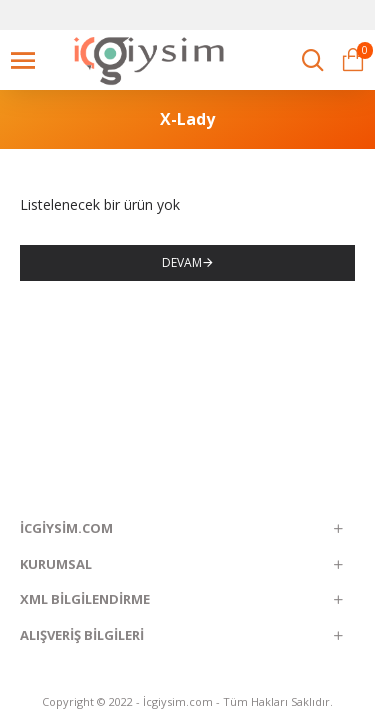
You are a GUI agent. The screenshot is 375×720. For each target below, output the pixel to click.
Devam (182, 262)
